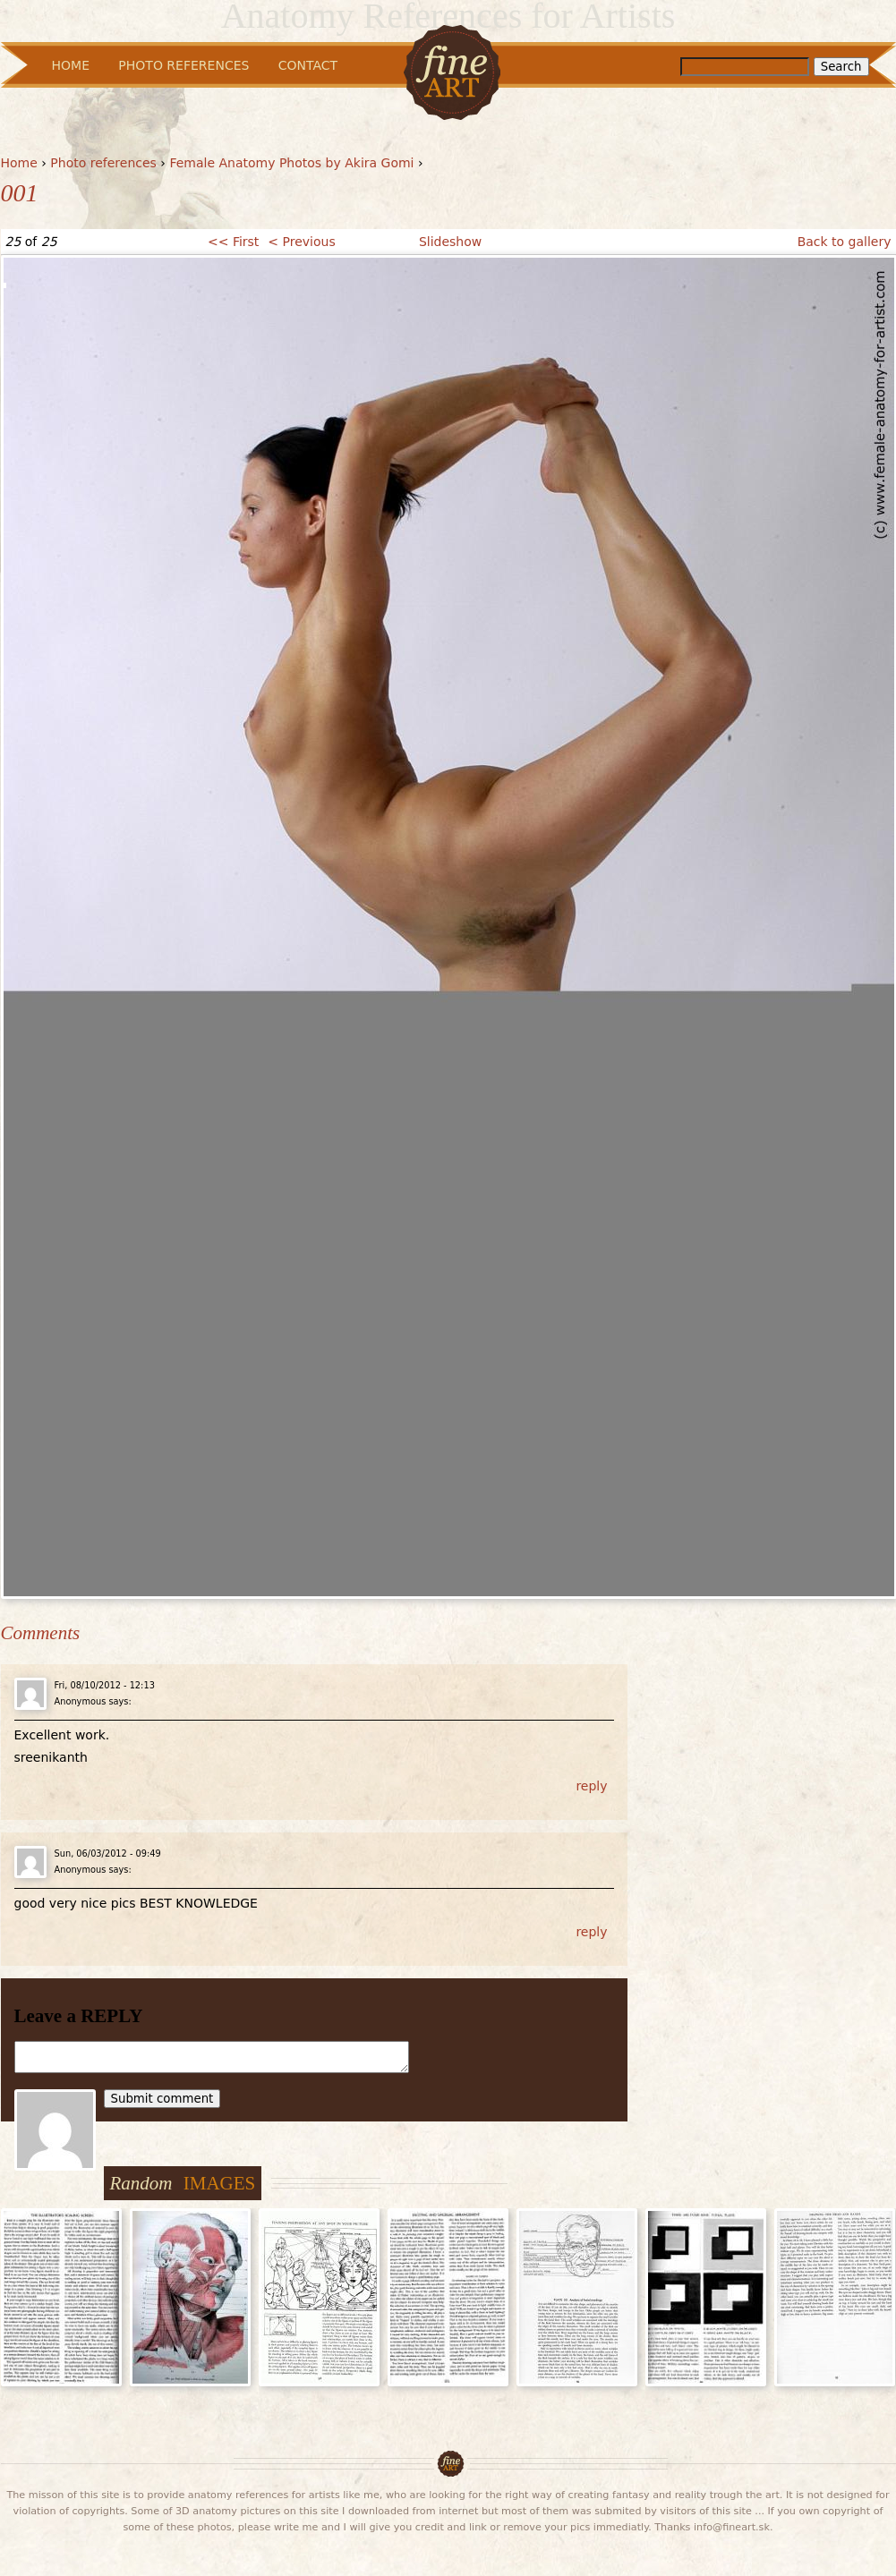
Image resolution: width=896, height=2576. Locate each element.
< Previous (301, 241)
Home (19, 163)
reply (591, 1786)
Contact (307, 65)
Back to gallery (845, 241)
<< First (233, 241)
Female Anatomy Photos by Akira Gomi (291, 163)
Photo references (103, 163)
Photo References (183, 65)
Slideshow (450, 241)
